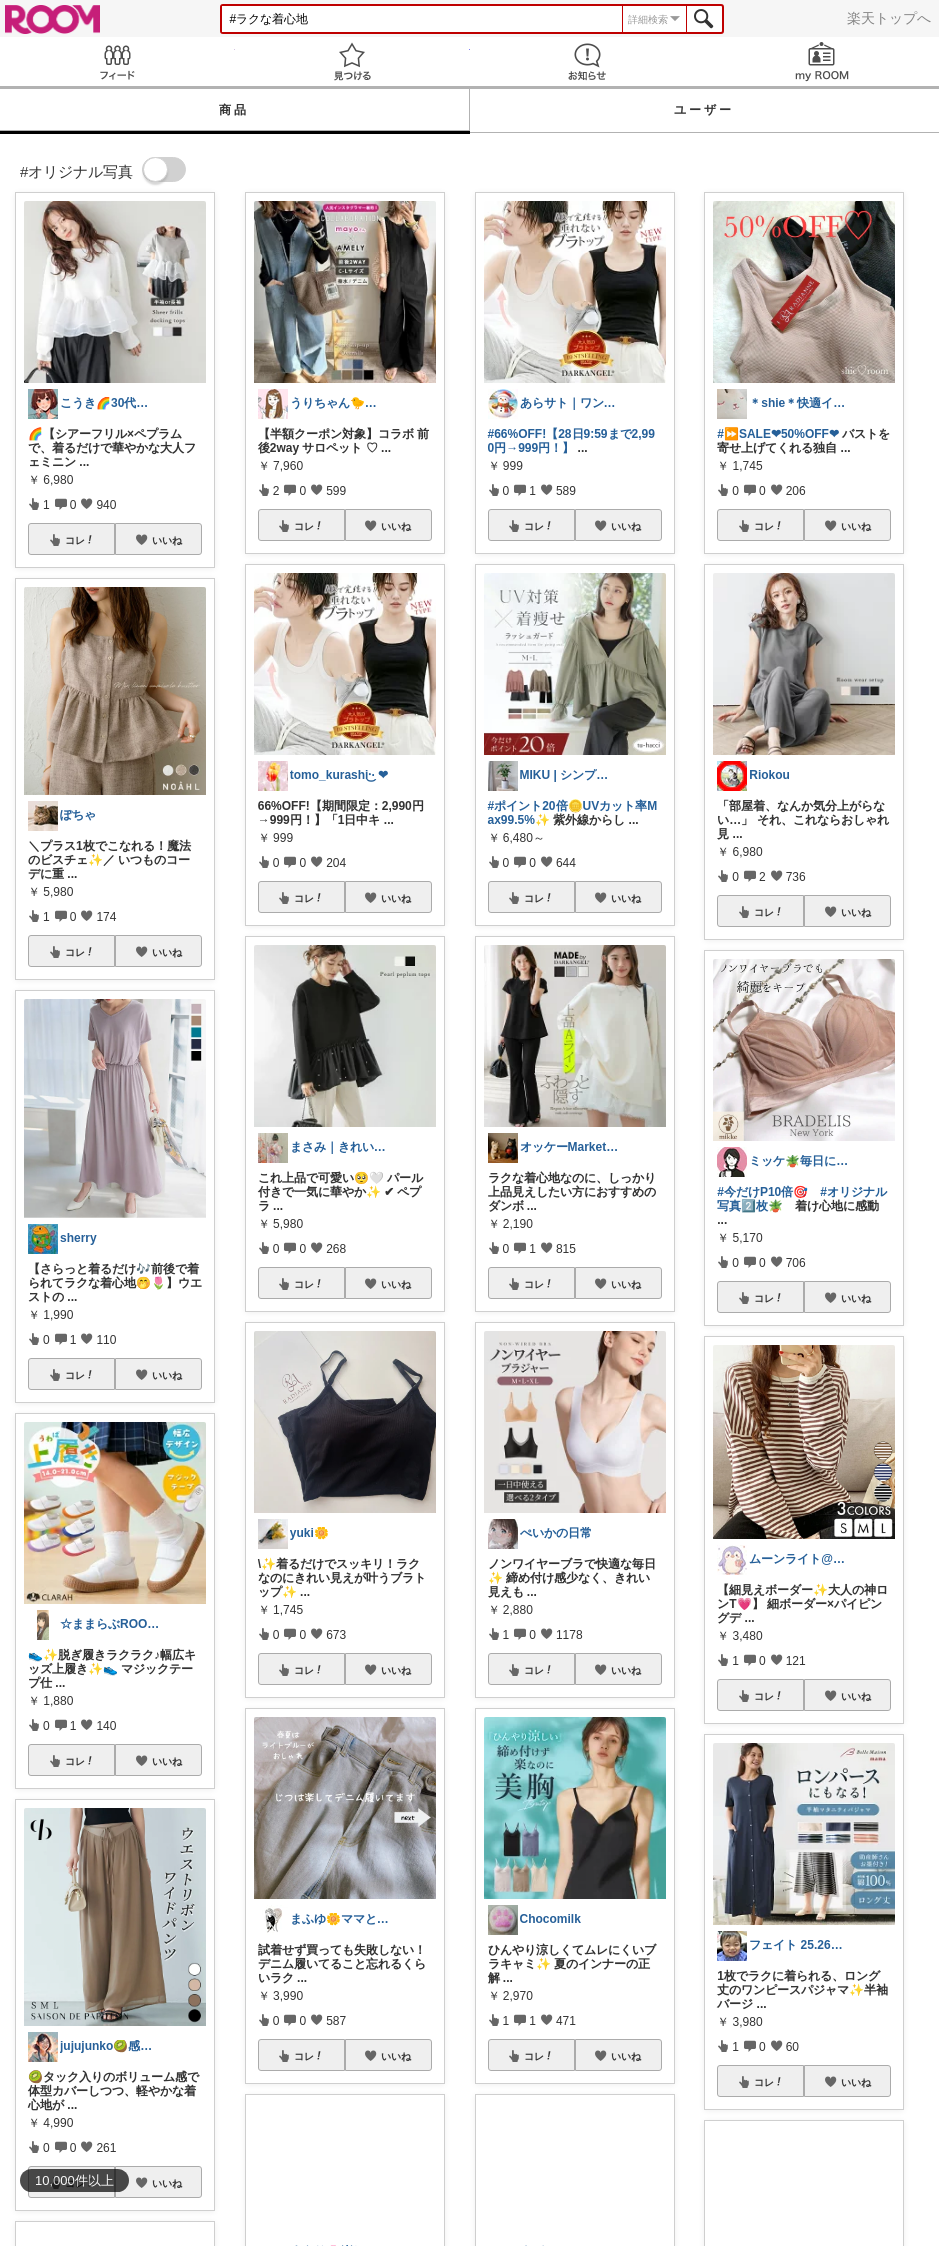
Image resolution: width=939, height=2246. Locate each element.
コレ (80, 540)
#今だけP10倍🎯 (762, 1192)
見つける (352, 61)
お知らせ (587, 61)
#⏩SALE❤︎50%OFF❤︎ (778, 434)
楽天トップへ (889, 18)
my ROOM (821, 61)
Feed (117, 61)
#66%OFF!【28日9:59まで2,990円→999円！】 (571, 441)
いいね (167, 540)
